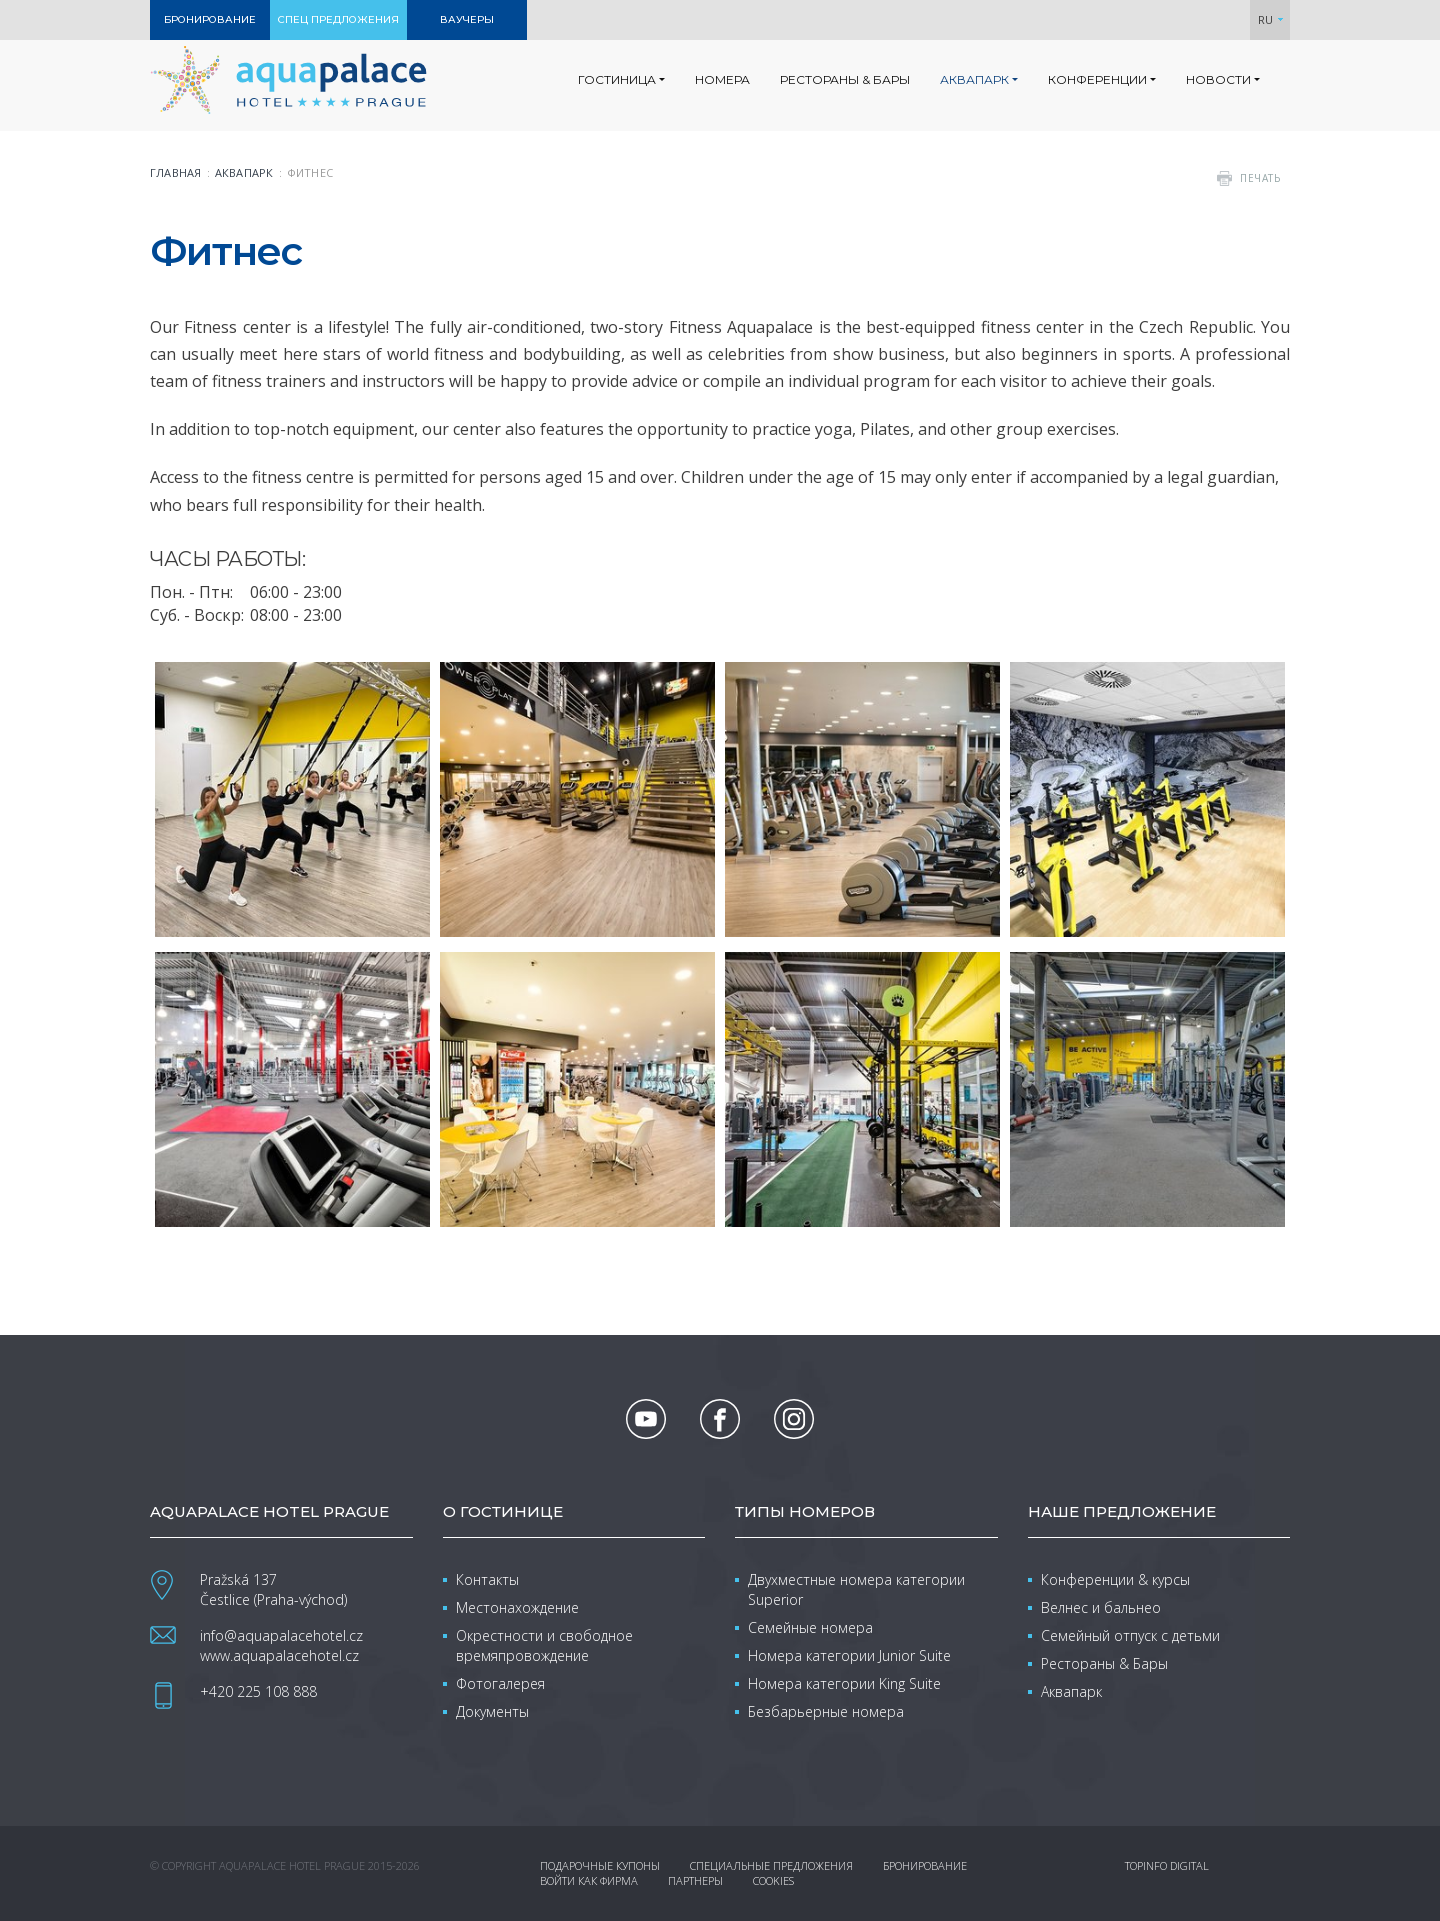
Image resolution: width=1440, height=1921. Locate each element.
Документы (492, 1711)
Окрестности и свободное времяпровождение (544, 1645)
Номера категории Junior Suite (849, 1655)
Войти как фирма (589, 1880)
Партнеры (695, 1880)
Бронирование (925, 1865)
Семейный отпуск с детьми (1130, 1635)
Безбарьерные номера (826, 1711)
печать (1260, 178)
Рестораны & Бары (1104, 1663)
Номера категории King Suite (844, 1683)
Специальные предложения (771, 1865)
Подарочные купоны (600, 1865)
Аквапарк (244, 172)
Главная (176, 172)
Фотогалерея (500, 1683)
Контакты (487, 1579)
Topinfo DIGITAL (1167, 1865)
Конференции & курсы (1115, 1579)
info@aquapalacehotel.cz (281, 1635)
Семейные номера (810, 1627)
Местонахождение (517, 1607)
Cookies (773, 1880)
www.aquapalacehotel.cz (279, 1655)
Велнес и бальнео (1101, 1607)
